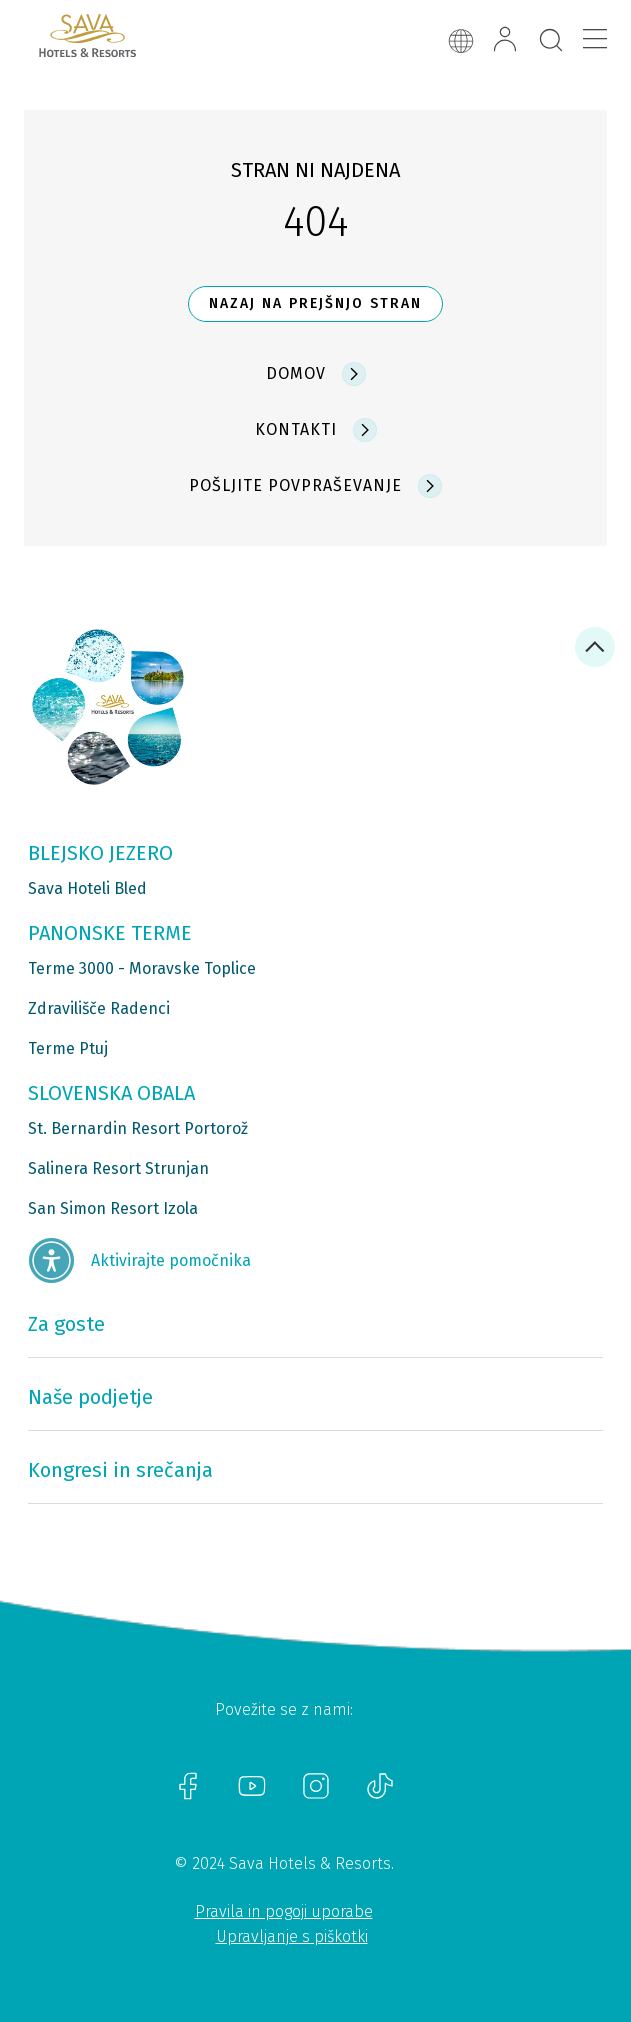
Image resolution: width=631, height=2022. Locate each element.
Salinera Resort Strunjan (118, 1168)
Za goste (66, 1324)
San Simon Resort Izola (113, 1208)
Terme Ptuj (68, 1048)
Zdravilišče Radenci (99, 1008)
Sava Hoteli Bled (87, 888)
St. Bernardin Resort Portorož (138, 1128)
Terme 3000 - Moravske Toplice (142, 968)
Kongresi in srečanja (120, 1470)
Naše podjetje (90, 1397)
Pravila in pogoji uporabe (284, 1911)
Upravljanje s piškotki (292, 1936)
